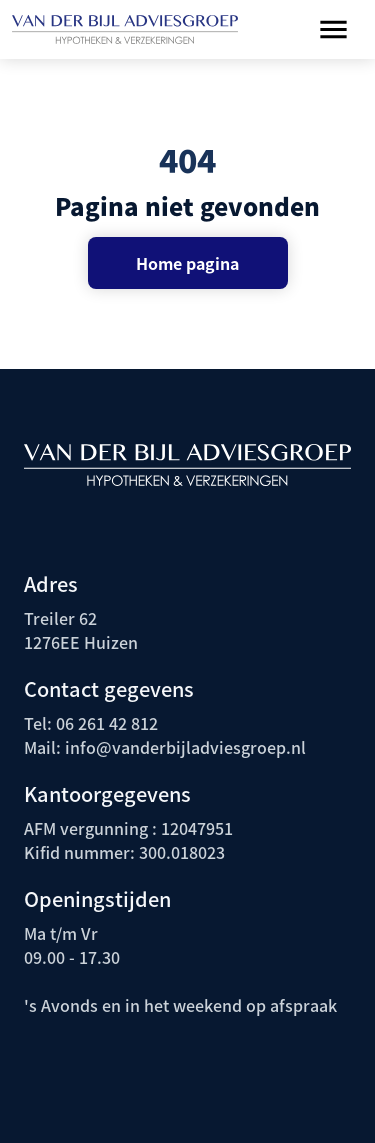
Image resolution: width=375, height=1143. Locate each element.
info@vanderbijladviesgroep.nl (183, 747)
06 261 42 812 (107, 723)
